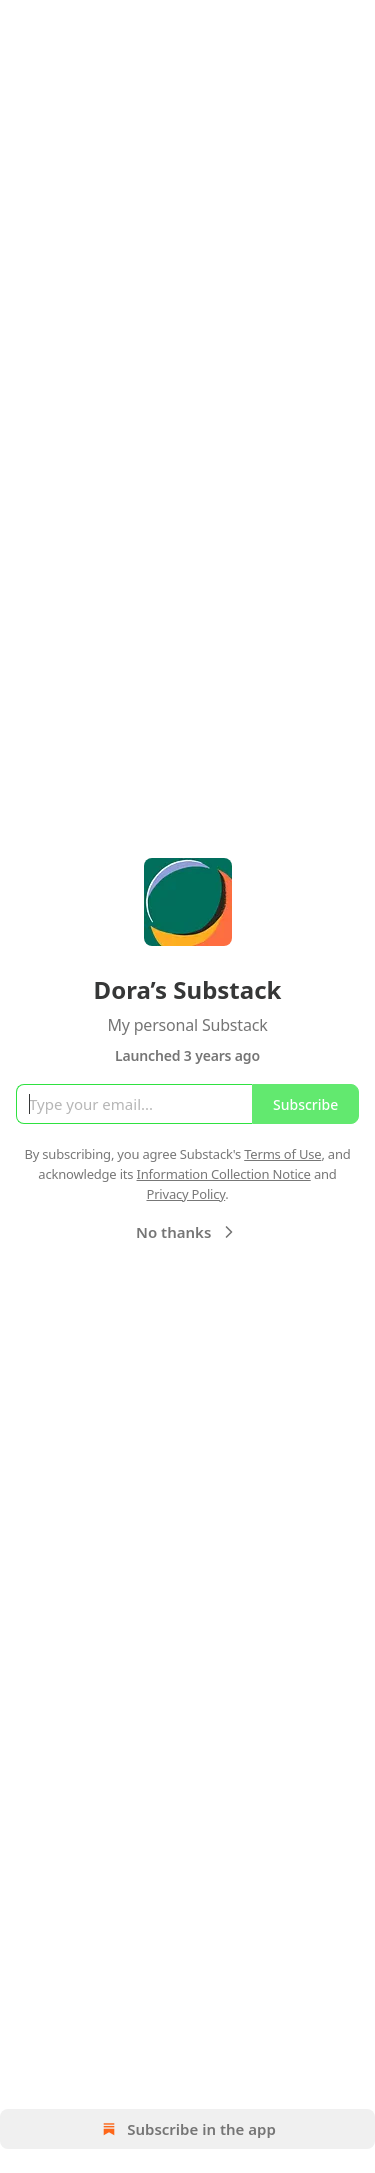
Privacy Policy (185, 1194)
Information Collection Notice (224, 1174)
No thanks (187, 1232)
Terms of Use (282, 1154)
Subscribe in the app (187, 2129)
